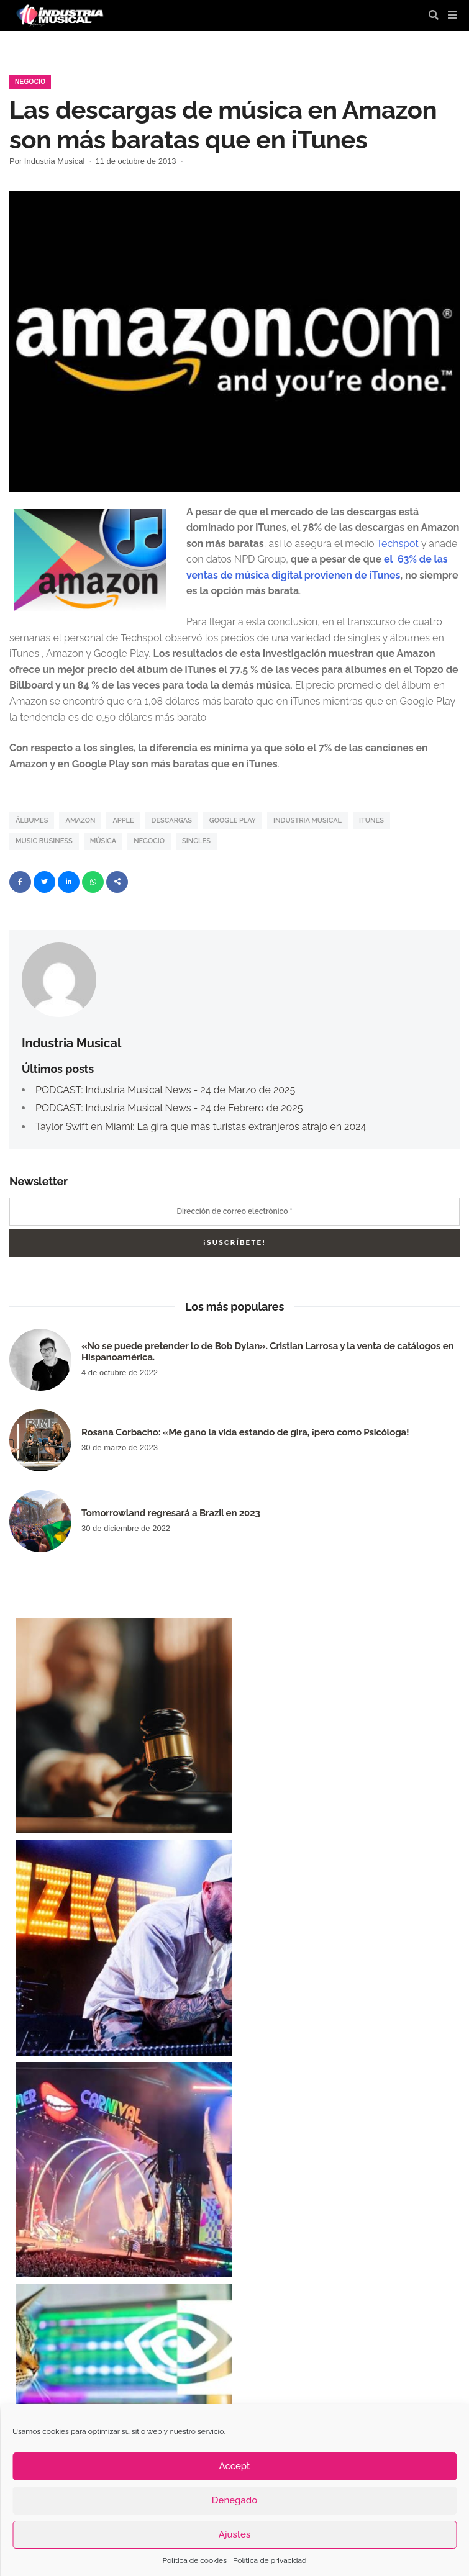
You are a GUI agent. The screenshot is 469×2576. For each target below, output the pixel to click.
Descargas (172, 820)
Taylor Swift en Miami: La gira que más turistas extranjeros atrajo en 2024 (200, 1126)
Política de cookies (195, 2560)
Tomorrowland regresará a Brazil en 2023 (170, 1513)
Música (103, 841)
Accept (234, 2466)
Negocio (30, 81)
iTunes (371, 820)
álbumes (32, 820)
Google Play (232, 820)
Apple (123, 820)
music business (44, 841)
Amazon (80, 820)
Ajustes (234, 2534)
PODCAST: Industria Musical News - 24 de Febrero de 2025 (169, 1108)
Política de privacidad (269, 2560)
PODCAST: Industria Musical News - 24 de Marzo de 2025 (165, 1090)
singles (196, 841)
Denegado (234, 2500)
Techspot (397, 543)
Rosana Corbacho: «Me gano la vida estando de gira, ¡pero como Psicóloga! (245, 1432)
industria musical (307, 820)
